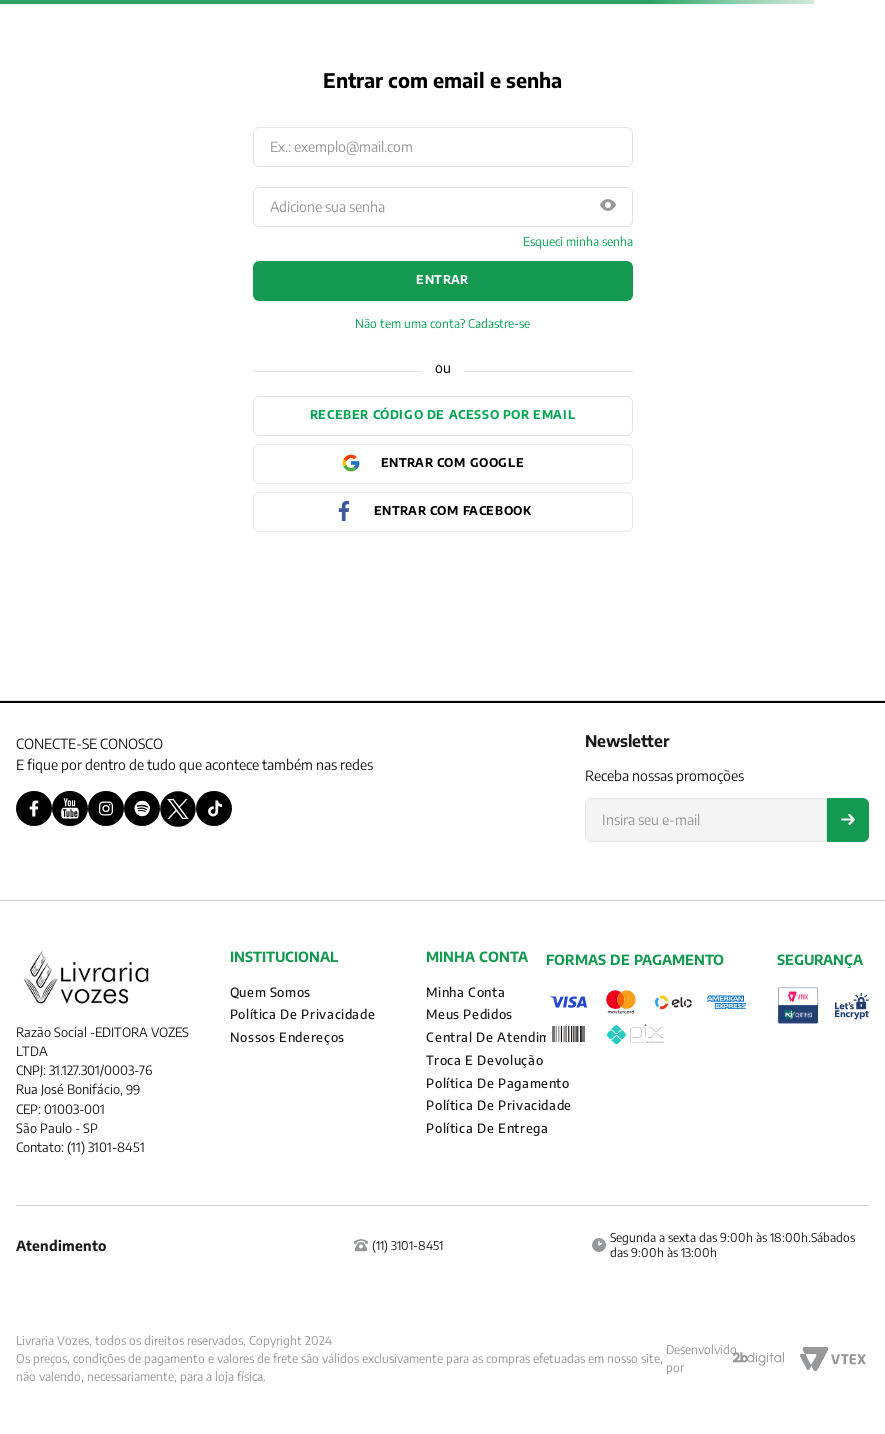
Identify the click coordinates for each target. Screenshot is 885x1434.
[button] (608, 206)
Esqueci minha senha (578, 242)
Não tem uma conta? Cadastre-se (442, 324)
